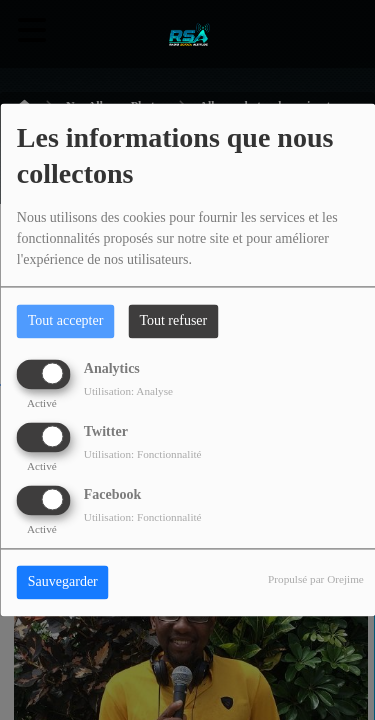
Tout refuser (173, 321)
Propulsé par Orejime (316, 580)
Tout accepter (66, 321)
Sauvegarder (63, 582)
